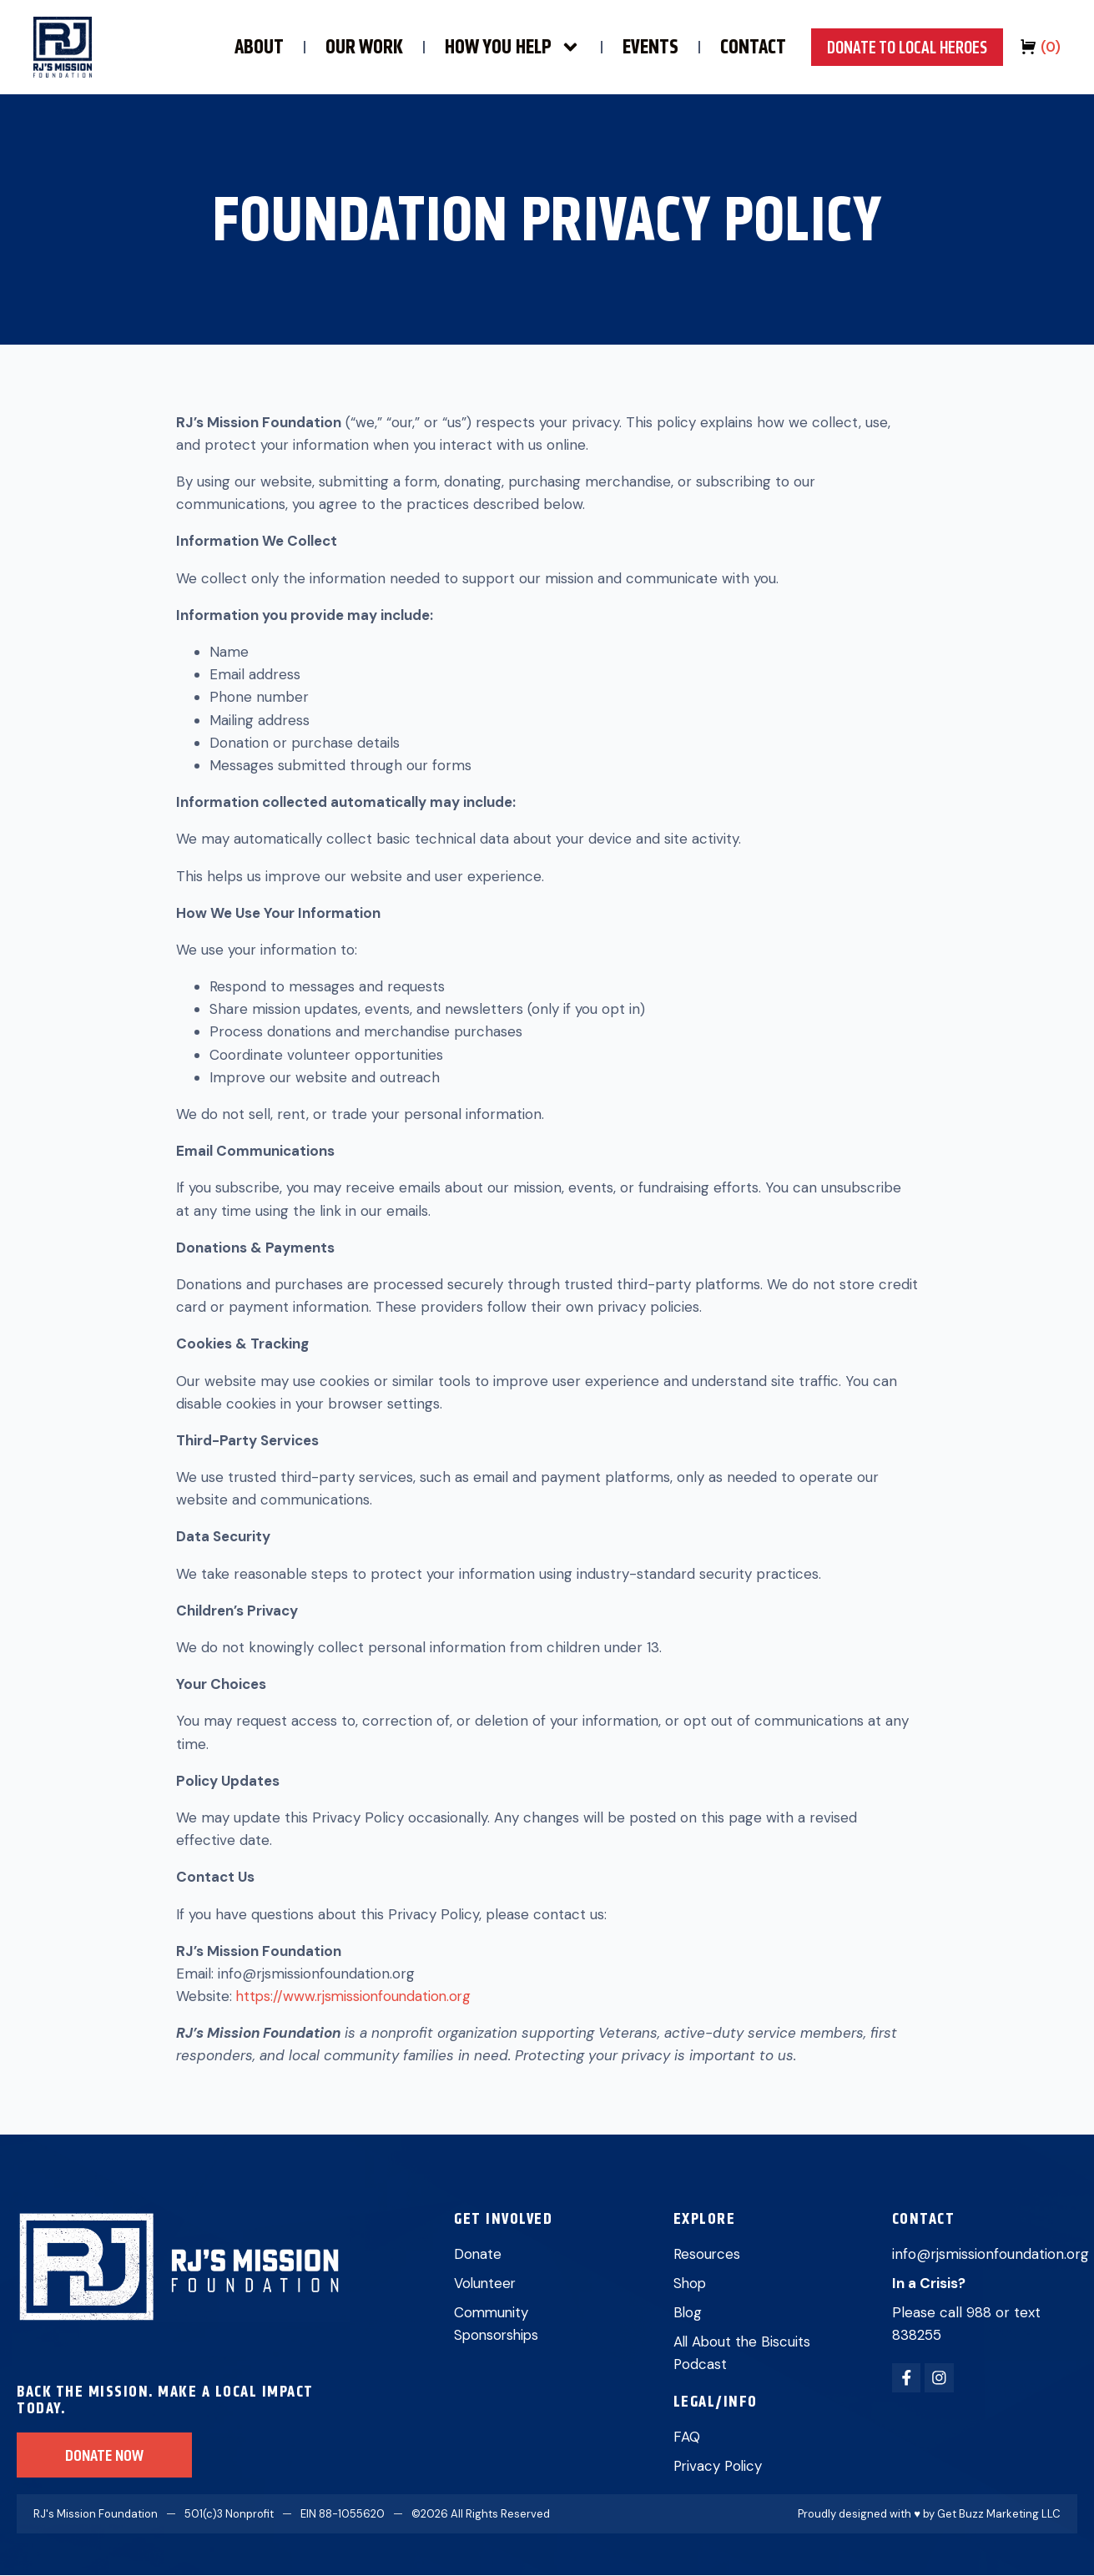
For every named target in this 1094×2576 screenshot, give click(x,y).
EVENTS (626, 47)
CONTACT (729, 47)
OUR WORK (340, 47)
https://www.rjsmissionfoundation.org (356, 1996)
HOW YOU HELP (489, 47)
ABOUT (235, 47)
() (1051, 47)
